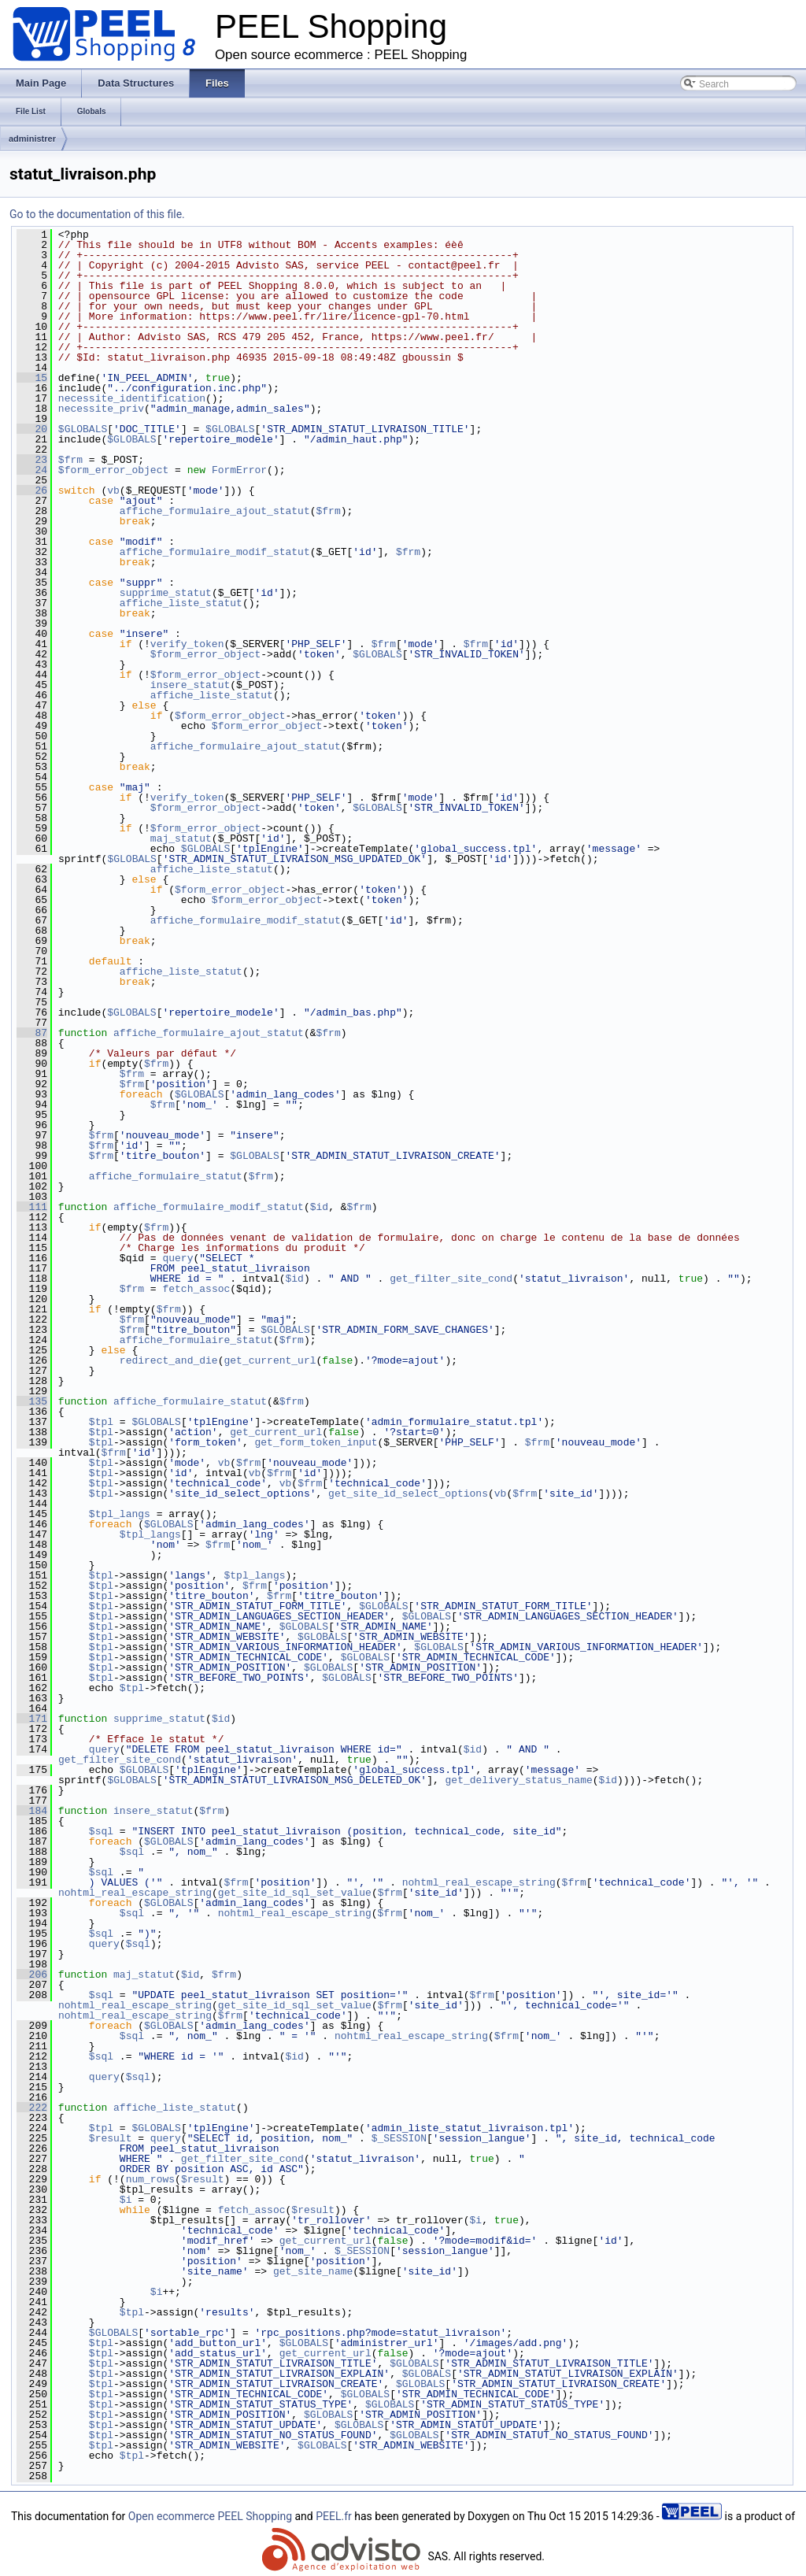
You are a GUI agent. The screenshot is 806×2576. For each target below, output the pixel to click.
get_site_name (313, 2271)
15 (32, 378)
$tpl (101, 1422)
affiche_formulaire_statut (165, 1176)
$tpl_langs (119, 1514)
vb (113, 490)
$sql (101, 1831)
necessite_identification (131, 398)
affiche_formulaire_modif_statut (215, 552)
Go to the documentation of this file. (97, 214)
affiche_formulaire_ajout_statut (215, 511)
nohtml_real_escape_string (479, 1882)
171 (32, 1719)
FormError (239, 470)
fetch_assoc (196, 1289)
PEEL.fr (334, 2516)
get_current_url (270, 1360)
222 (32, 2107)
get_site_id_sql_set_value (295, 1893)
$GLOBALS (82, 429)
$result (110, 2138)
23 (32, 460)
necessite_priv (101, 409)
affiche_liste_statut (181, 603)
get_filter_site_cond (451, 1278)
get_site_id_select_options (408, 1493)
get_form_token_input (315, 1442)
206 (32, 1974)
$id (319, 1207)
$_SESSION (399, 2138)
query (177, 1258)
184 (32, 1811)
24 (32, 470)
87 (32, 1033)
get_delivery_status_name (518, 1780)
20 (32, 429)
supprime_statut (166, 593)
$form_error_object (113, 470)
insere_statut (190, 685)
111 (32, 1207)
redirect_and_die (169, 1360)
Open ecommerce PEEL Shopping (210, 2516)
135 (32, 1401)
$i (126, 2200)
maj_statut (181, 838)
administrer (32, 138)
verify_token (187, 644)
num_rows (150, 2179)
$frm (70, 460)
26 (32, 490)
